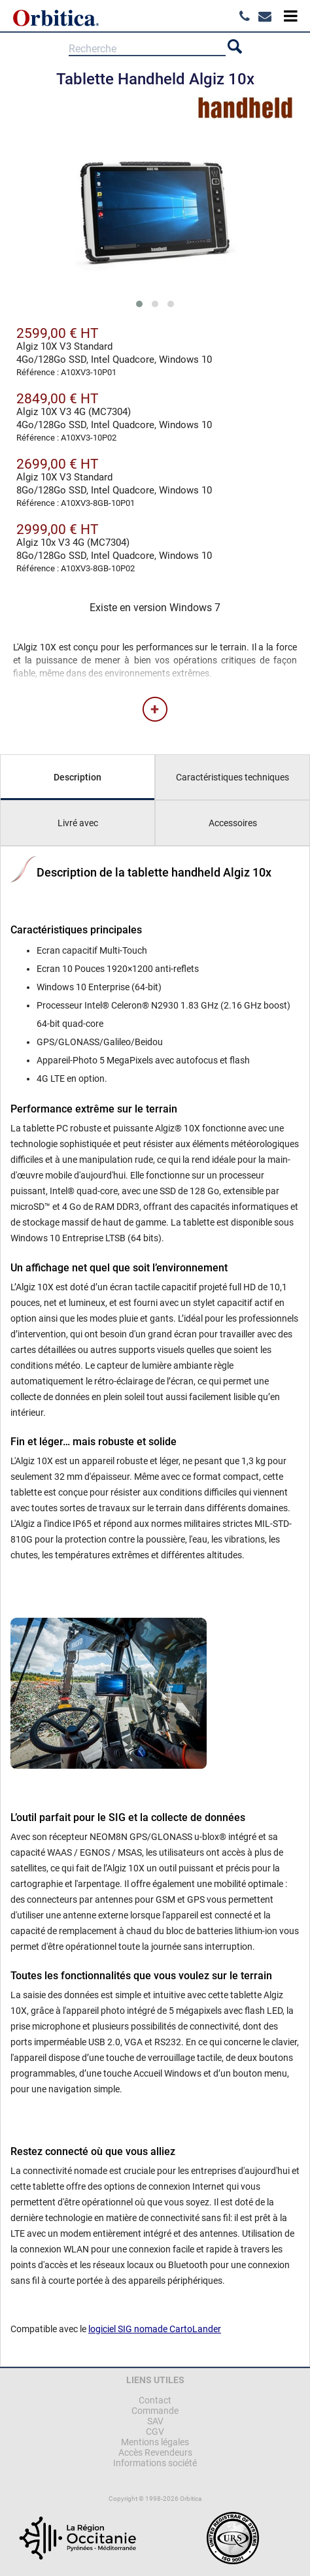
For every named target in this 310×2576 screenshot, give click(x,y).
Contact (155, 2400)
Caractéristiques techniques (232, 777)
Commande (155, 2410)
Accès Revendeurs (155, 2452)
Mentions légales (155, 2442)
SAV (155, 2421)
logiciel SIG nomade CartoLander (154, 2329)
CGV (155, 2431)
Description (77, 777)
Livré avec (78, 823)
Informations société (155, 2463)
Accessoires (233, 823)
